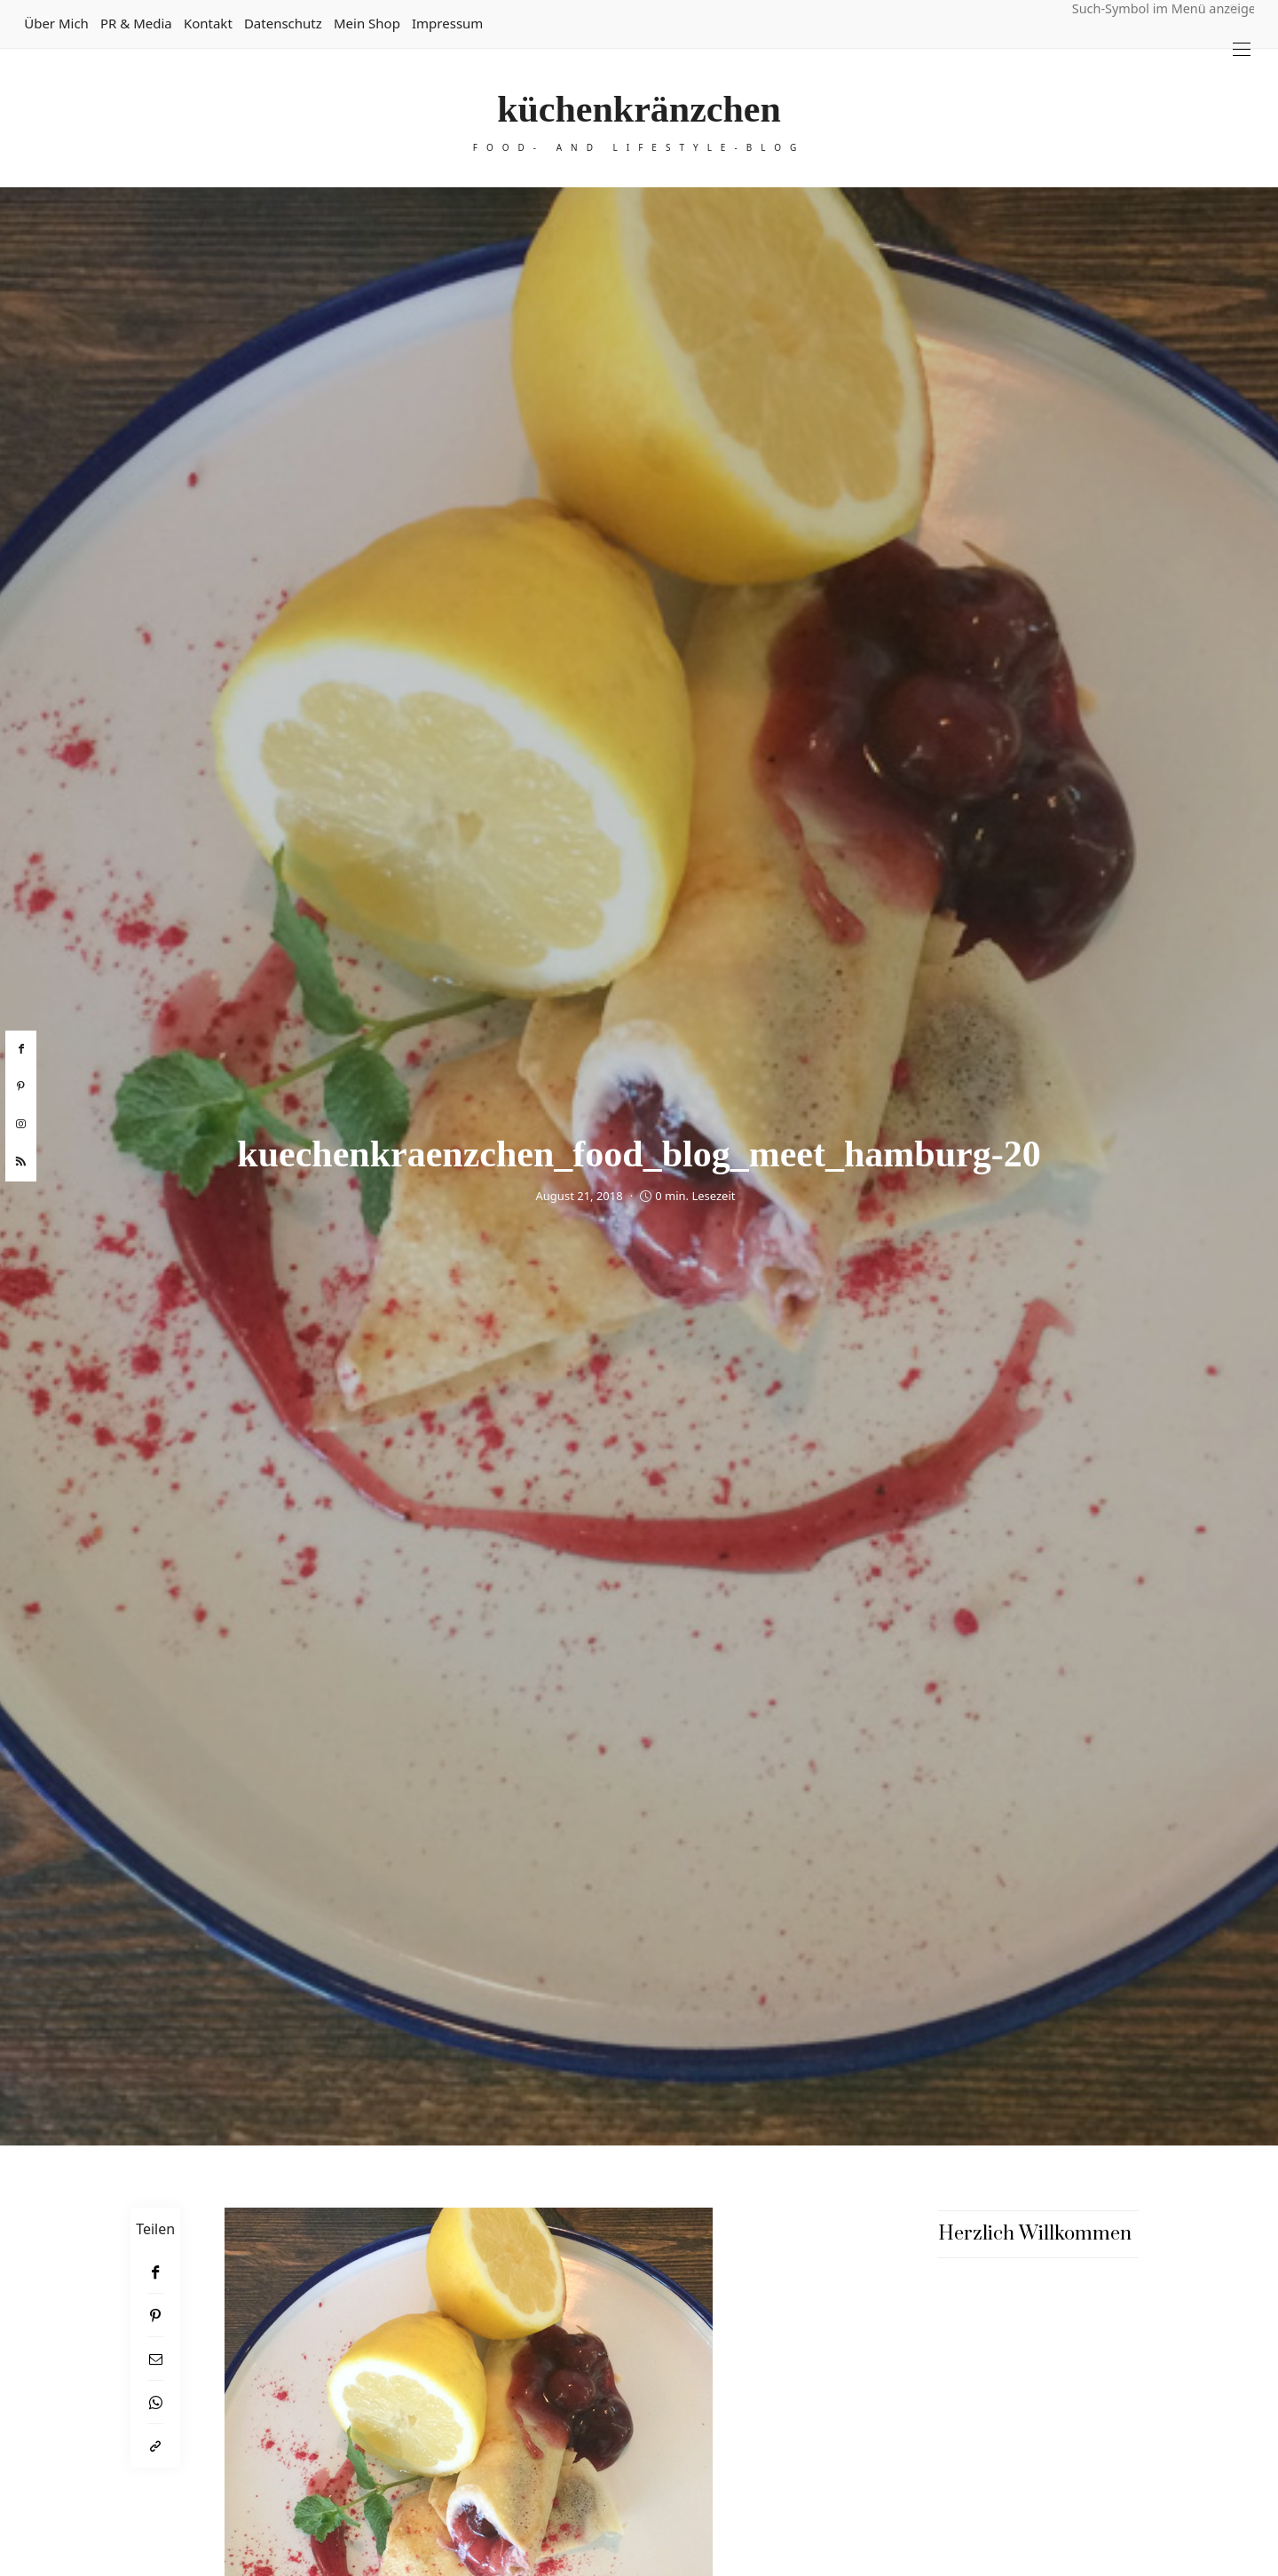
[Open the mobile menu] (1241, 49)
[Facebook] (155, 2272)
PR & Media (136, 23)
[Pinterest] (155, 2315)
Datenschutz (283, 23)
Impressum (447, 23)
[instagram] (20, 1124)
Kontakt (208, 23)
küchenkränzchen (639, 109)
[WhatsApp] (155, 2402)
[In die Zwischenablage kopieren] (155, 2446)
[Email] (155, 2359)
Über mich (56, 23)
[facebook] (20, 1049)
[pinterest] (20, 1086)
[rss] (20, 1162)
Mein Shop (367, 23)
